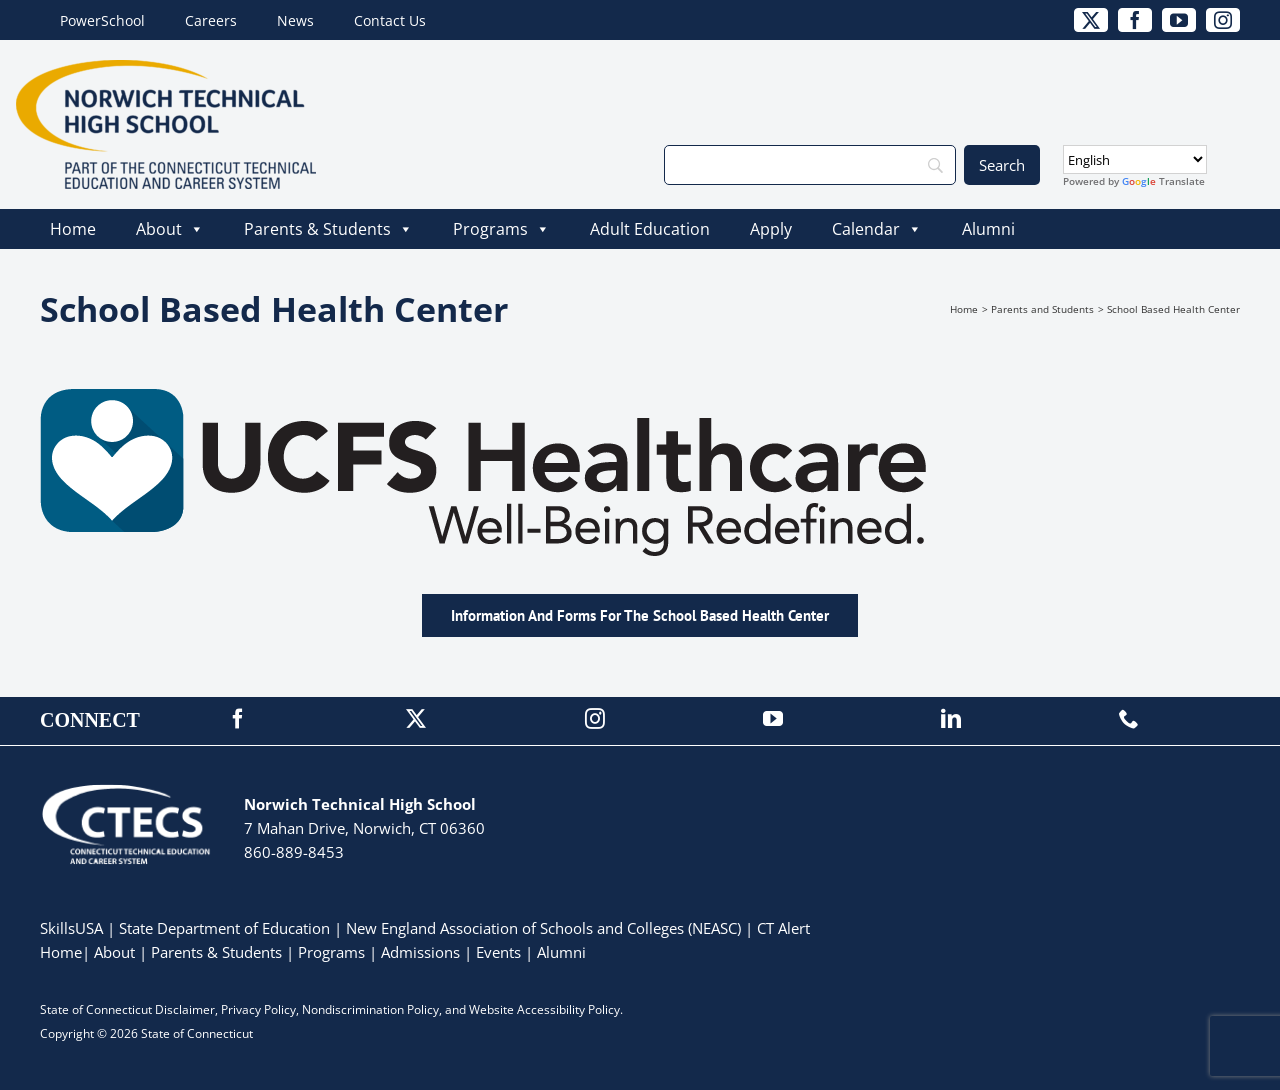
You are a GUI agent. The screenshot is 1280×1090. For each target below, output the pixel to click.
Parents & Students (328, 229)
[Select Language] (1135, 159)
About (170, 229)
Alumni (988, 229)
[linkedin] (951, 719)
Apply (771, 229)
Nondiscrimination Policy (370, 1009)
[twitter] (1091, 20)
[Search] (810, 165)
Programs (501, 229)
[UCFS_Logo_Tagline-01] (590, 397)
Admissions (420, 952)
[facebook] (1135, 20)
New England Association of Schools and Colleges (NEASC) (543, 928)
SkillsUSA (73, 928)
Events (498, 952)
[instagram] (1223, 20)
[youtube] (1179, 20)
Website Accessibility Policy (544, 1009)
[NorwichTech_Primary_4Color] (166, 68)
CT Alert (783, 928)
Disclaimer (185, 1009)
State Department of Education (224, 928)
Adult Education (650, 229)
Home (73, 229)
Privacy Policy (258, 1009)
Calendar (877, 229)
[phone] (1129, 719)
